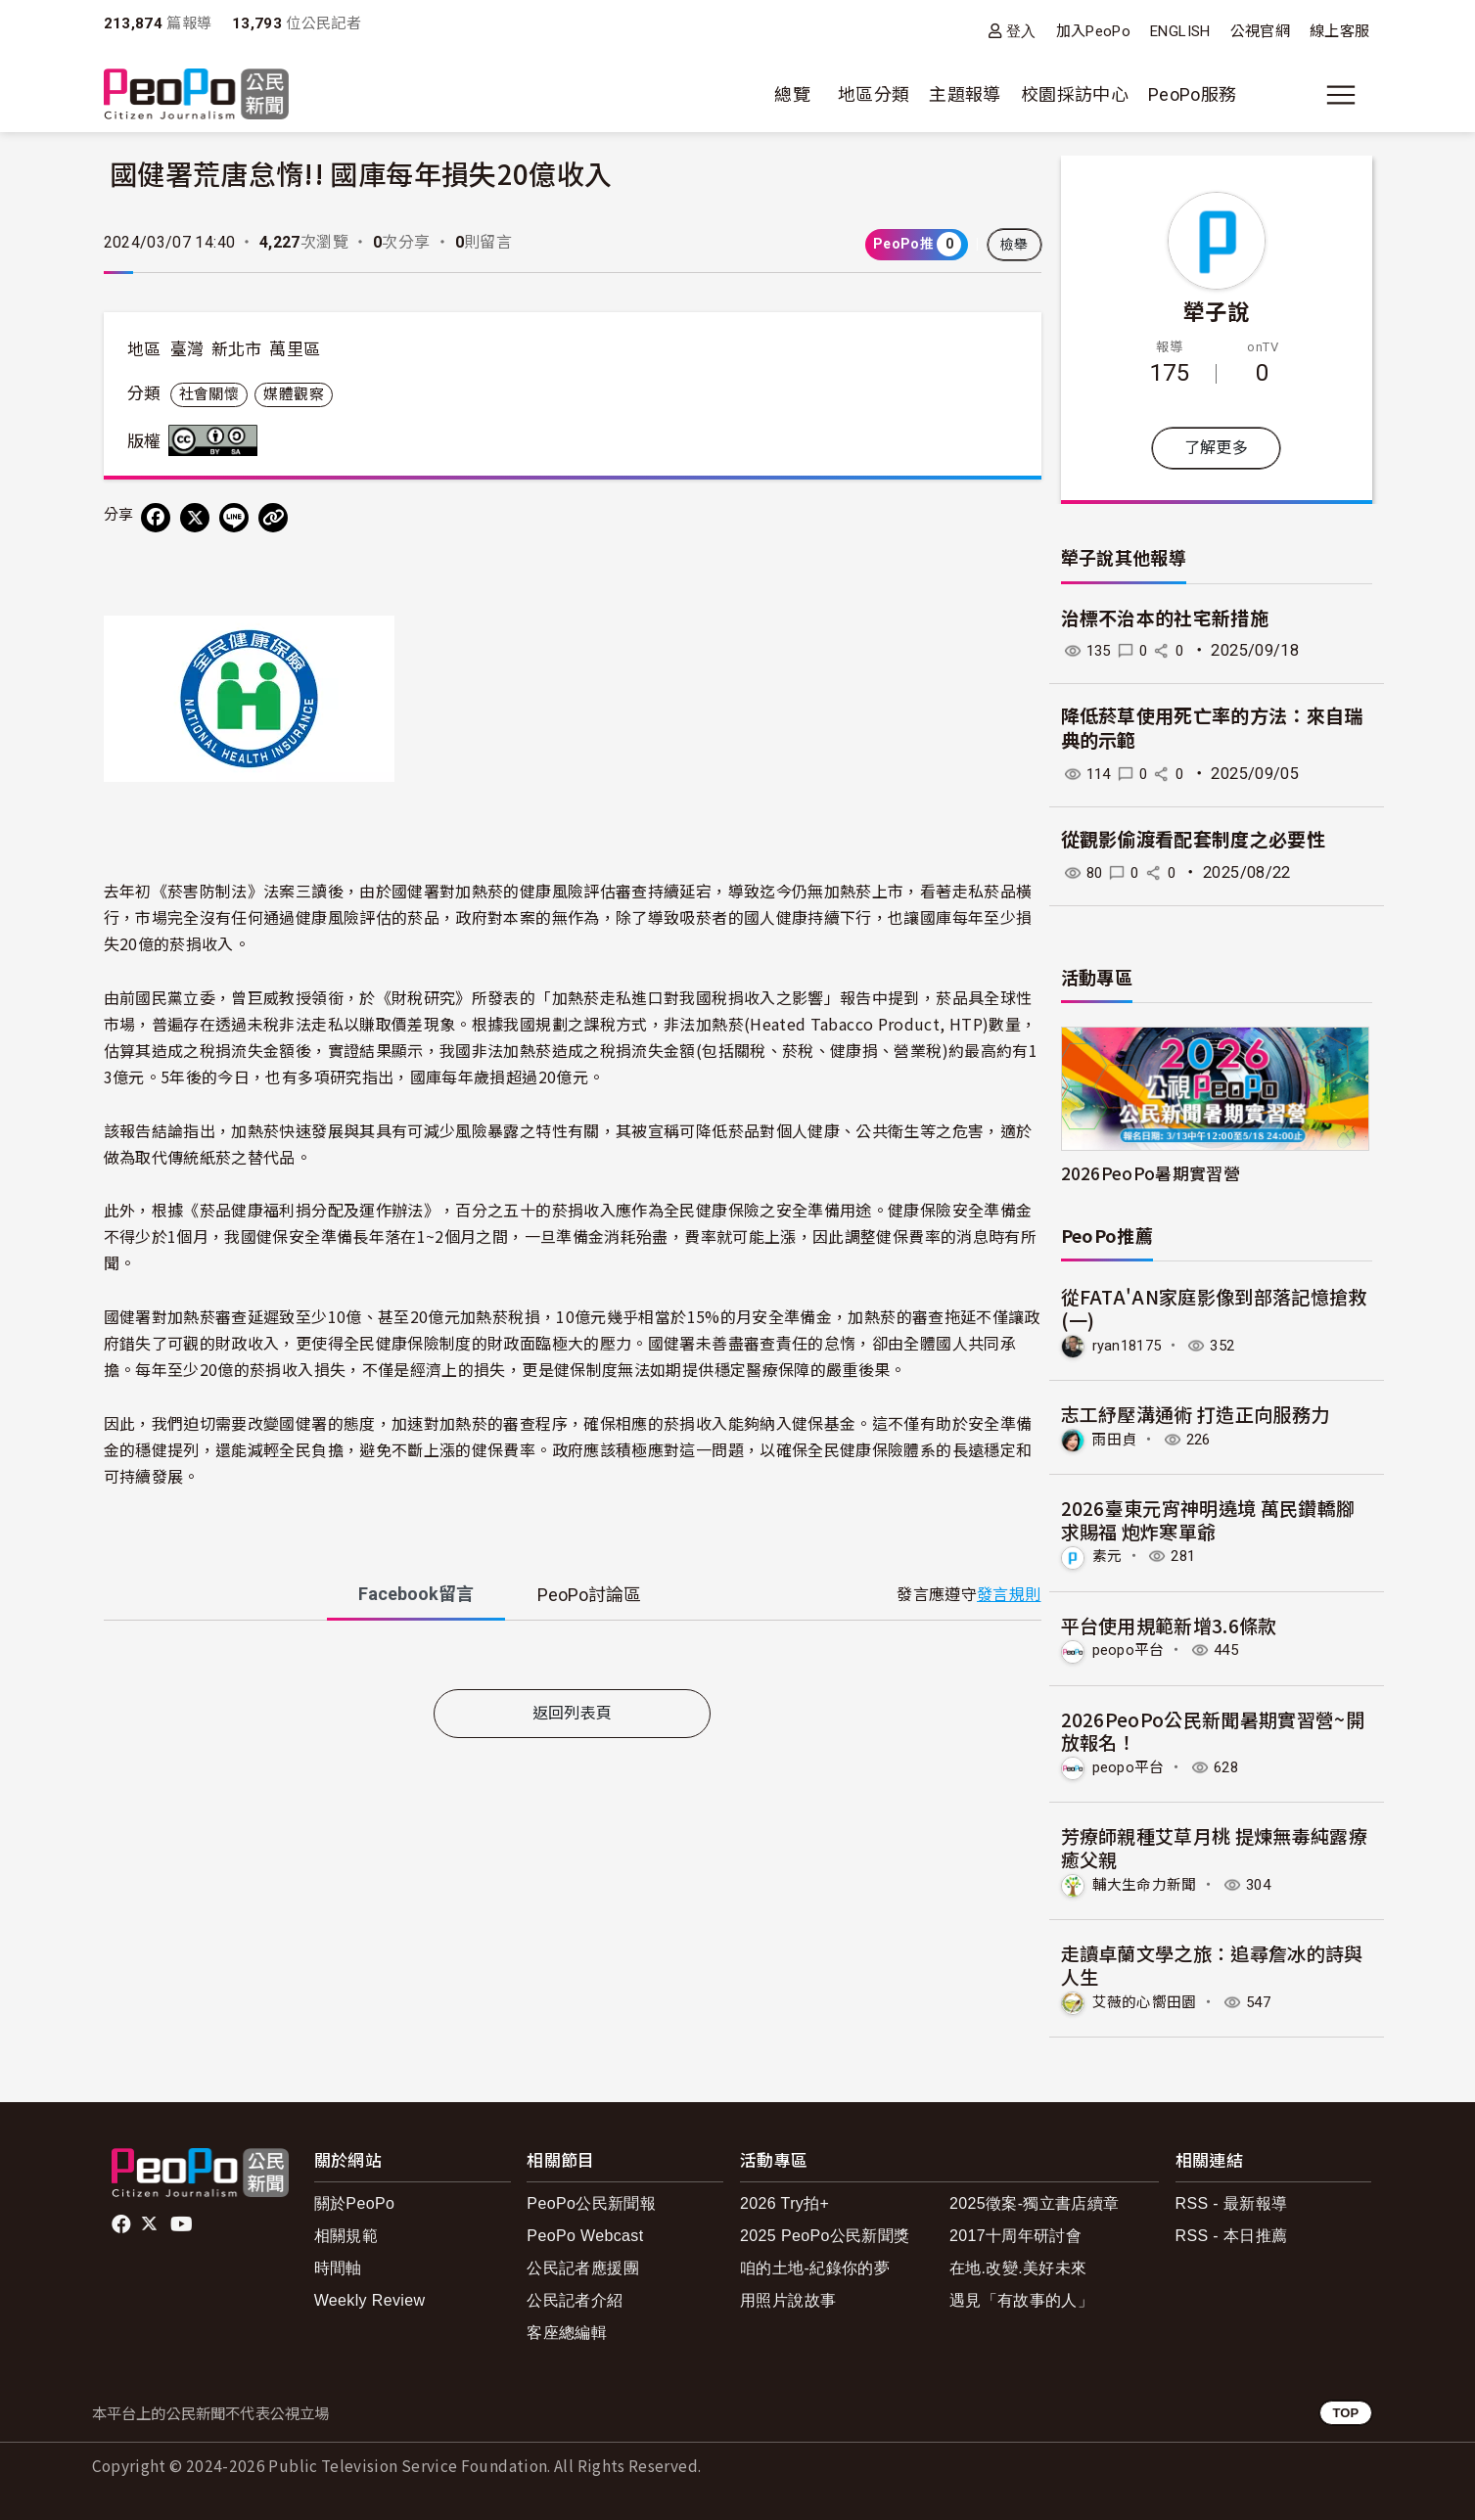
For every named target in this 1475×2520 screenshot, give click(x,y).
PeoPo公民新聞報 (591, 2199)
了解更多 (1216, 447)
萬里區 (294, 349)
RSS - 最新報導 (1231, 2199)
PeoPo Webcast (585, 2231)
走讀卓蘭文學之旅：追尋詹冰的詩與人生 (1212, 1962)
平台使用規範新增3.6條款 (1169, 1623)
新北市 (236, 349)
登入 (1021, 30)
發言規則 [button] (1008, 1594)
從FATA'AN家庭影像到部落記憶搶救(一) (1214, 1308)
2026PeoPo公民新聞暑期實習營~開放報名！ (1213, 1729)
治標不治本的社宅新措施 (1165, 619)
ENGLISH (1180, 31)
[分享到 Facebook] (155, 517)
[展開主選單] (1340, 95)
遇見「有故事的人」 (1021, 2297)
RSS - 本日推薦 (1231, 2231)
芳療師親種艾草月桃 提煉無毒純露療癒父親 (1214, 1845)
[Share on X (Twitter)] (194, 517)
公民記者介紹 (574, 2297)
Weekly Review (370, 2297)
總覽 (792, 94)
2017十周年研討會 (1015, 2231)
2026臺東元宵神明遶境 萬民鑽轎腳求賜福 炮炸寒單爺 (1208, 1518)
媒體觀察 (293, 394)
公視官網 (1260, 31)
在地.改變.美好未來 (1018, 2265)
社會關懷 (209, 394)
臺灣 (187, 349)
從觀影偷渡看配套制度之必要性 (1193, 840)
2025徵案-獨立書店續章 (1034, 2199)
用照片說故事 (788, 2297)
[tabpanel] (572, 1659)
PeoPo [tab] (589, 1594)
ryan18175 (1130, 1345)
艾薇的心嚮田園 (1148, 1999)
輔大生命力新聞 (1148, 1881)
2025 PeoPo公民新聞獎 (824, 2231)
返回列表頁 (572, 1713)
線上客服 (1339, 31)
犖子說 (1216, 310)
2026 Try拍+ (784, 2199)
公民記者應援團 (583, 2265)
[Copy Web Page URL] (273, 517)
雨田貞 (1116, 1438)
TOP (1345, 2410)
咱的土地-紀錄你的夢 (815, 2265)
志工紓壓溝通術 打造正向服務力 (1195, 1412)
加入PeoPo (1093, 31)
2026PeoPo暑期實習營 (1151, 1173)
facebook (123, 2220)
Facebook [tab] (416, 1593)
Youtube (183, 2220)
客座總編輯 (567, 2329)
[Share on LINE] (234, 517)
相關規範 (346, 2231)
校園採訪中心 (1075, 94)
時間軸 (338, 2265)
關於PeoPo (354, 2199)
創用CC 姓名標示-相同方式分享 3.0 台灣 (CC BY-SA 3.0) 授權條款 (217, 440)
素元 (1108, 1555)
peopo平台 (1131, 1648)
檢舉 (1014, 244)
